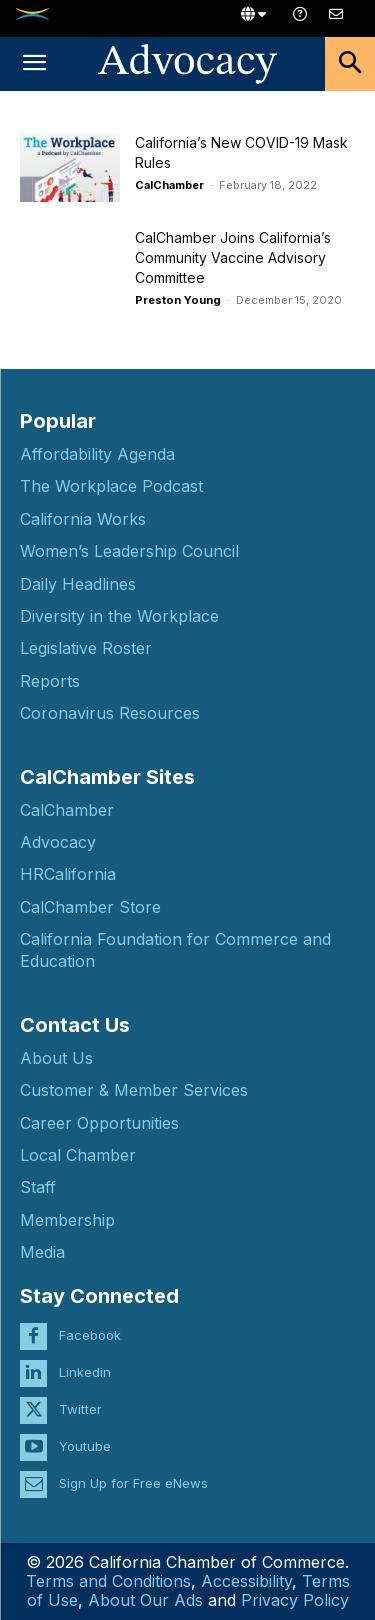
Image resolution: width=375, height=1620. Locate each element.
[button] (34, 64)
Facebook (90, 1335)
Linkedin (85, 1372)
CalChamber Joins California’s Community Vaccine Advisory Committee (233, 257)
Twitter (80, 1409)
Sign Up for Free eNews (133, 1483)
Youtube (85, 1446)
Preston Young (178, 300)
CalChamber (169, 185)
